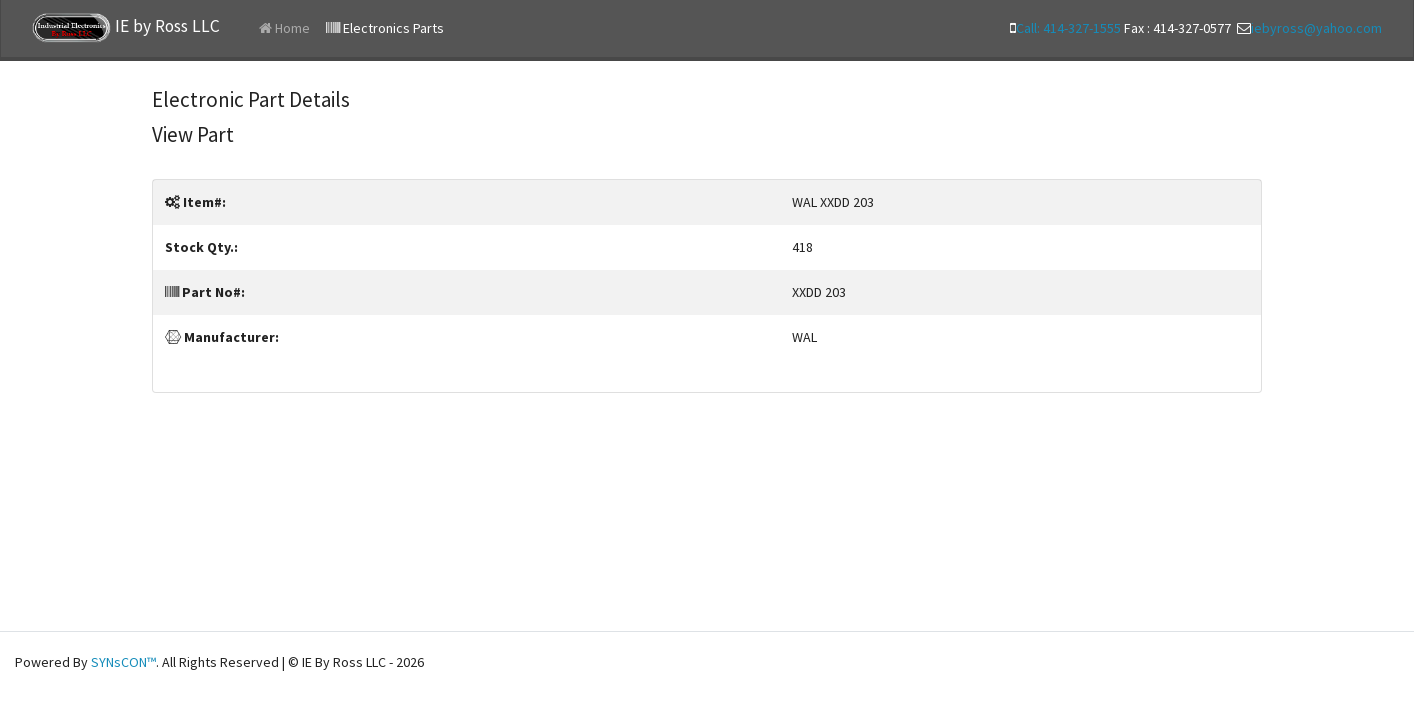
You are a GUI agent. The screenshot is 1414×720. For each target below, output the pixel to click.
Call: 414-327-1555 (1068, 28)
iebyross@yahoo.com (1316, 28)
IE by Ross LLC (126, 28)
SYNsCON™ (123, 662)
